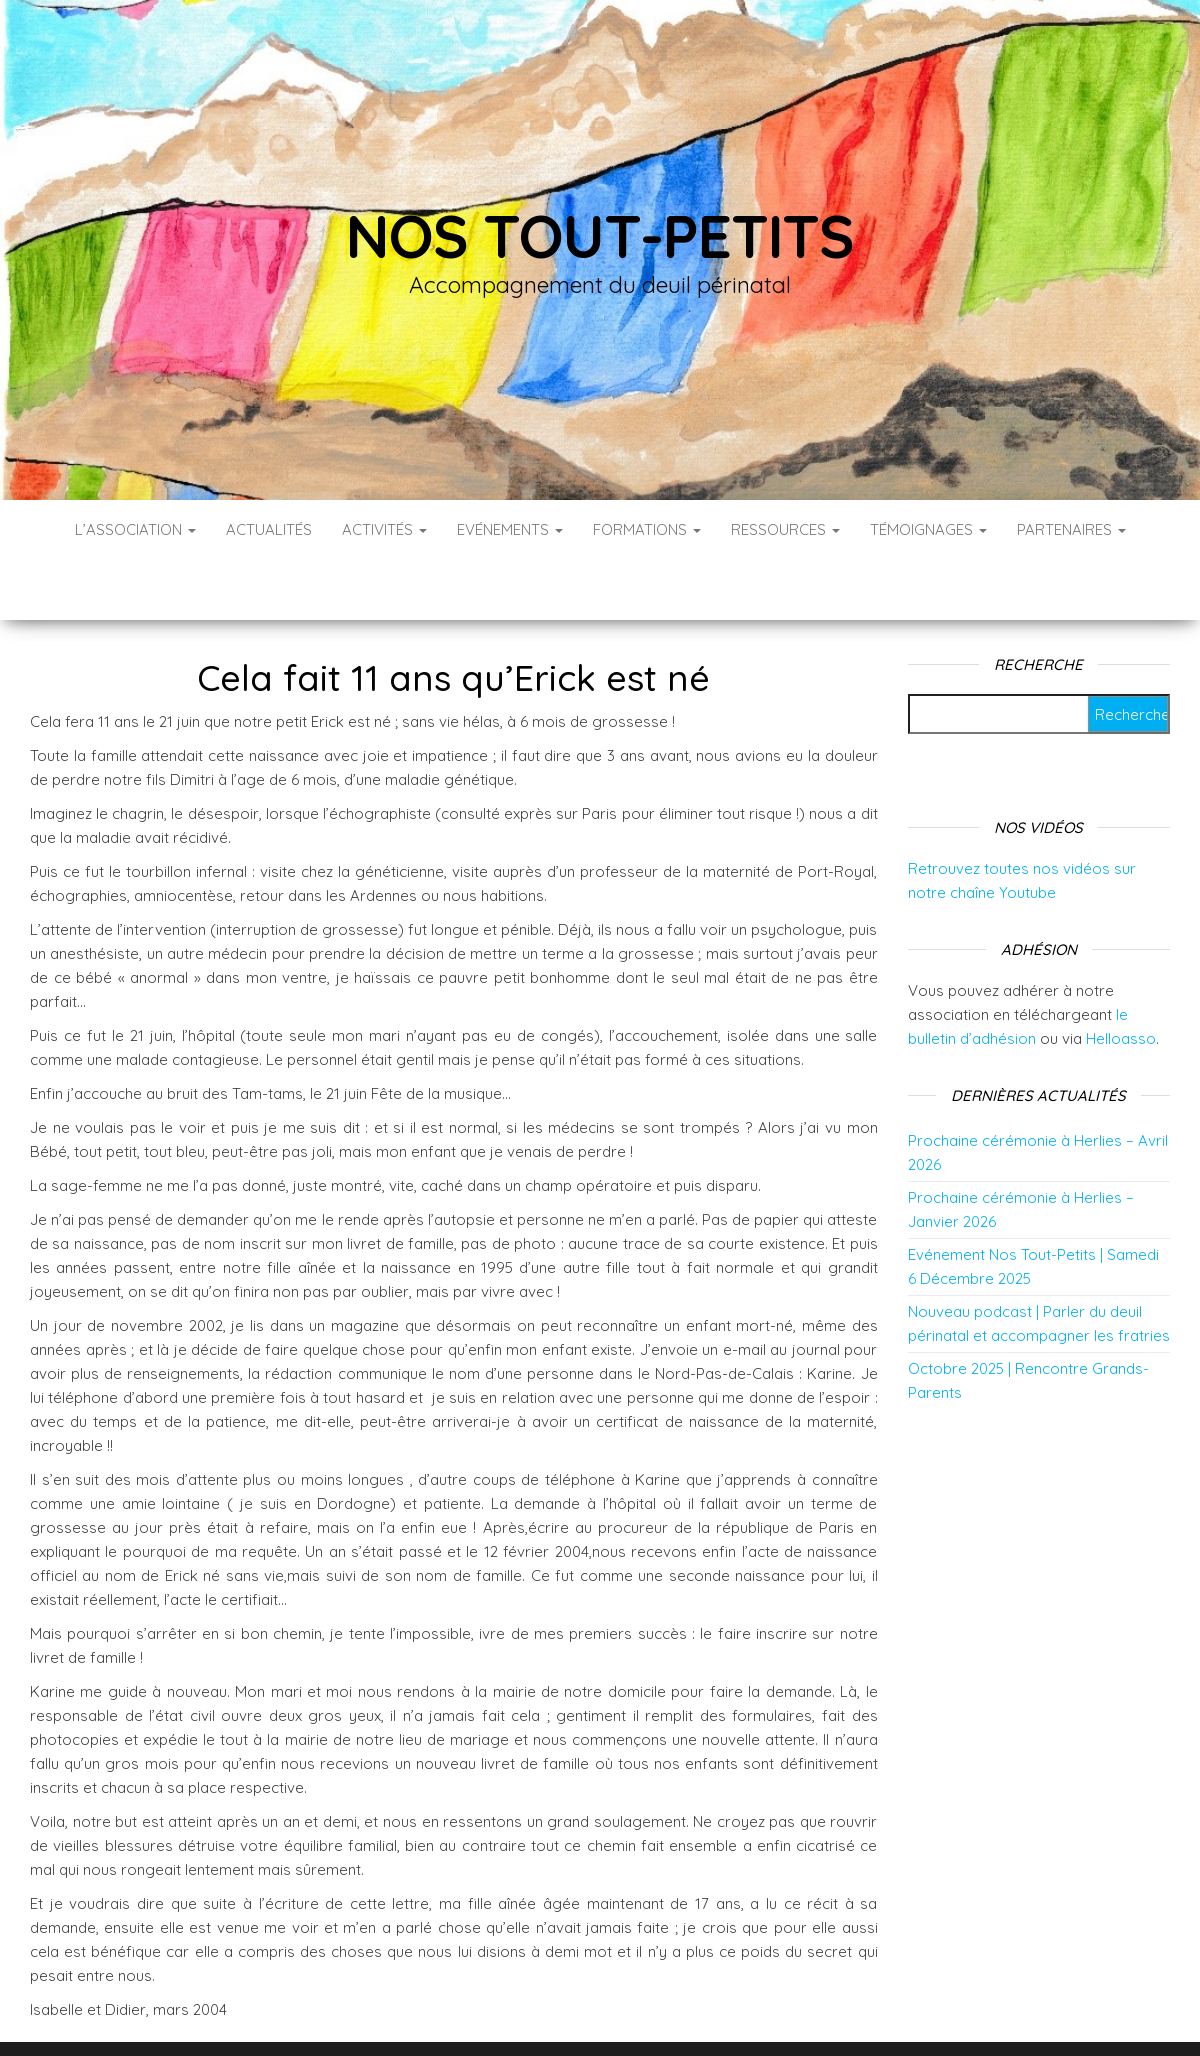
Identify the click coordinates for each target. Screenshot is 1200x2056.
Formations (647, 529)
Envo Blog (758, 2013)
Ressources (785, 529)
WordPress (613, 2013)
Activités (384, 529)
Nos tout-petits (600, 235)
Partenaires (1071, 529)
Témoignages (928, 529)
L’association (135, 529)
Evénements (510, 529)
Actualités (269, 529)
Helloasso (1121, 978)
